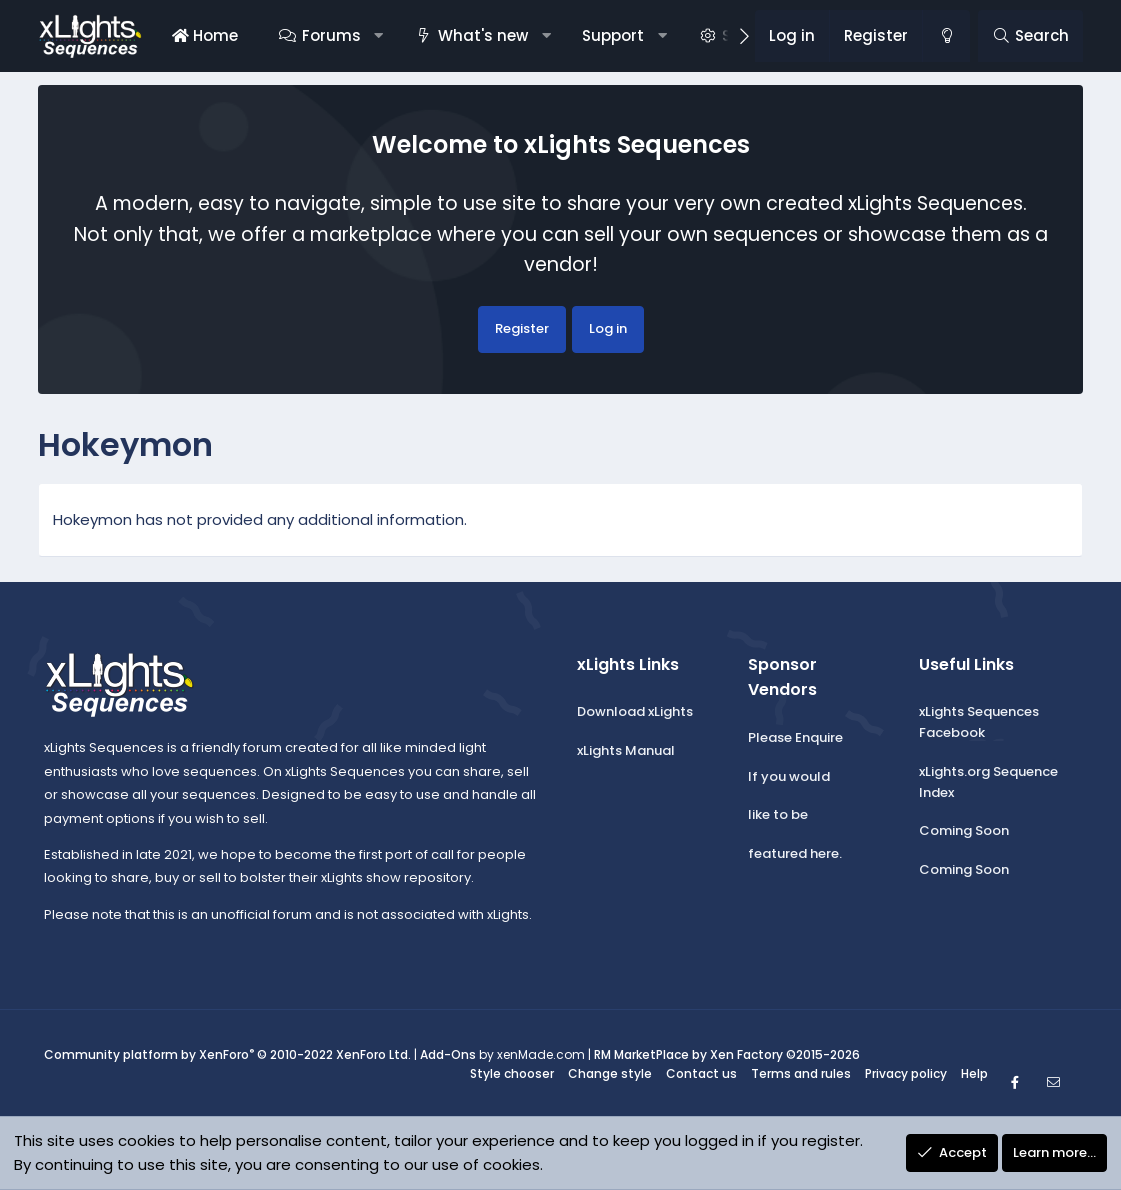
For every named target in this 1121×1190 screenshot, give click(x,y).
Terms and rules (801, 1073)
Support (613, 35)
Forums (331, 35)
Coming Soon (964, 830)
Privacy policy (906, 1073)
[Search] (1030, 36)
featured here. (795, 853)
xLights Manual (626, 750)
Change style (610, 1073)
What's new (483, 35)
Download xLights (635, 711)
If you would (789, 776)
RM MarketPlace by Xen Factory (727, 1054)
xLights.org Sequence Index (988, 782)
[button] (378, 36)
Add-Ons (448, 1054)
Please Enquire (795, 737)
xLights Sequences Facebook (979, 722)
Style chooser (512, 1073)
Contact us (701, 1073)
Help (974, 1073)
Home (205, 35)
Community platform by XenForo (227, 1054)
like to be (778, 814)
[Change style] (946, 36)
